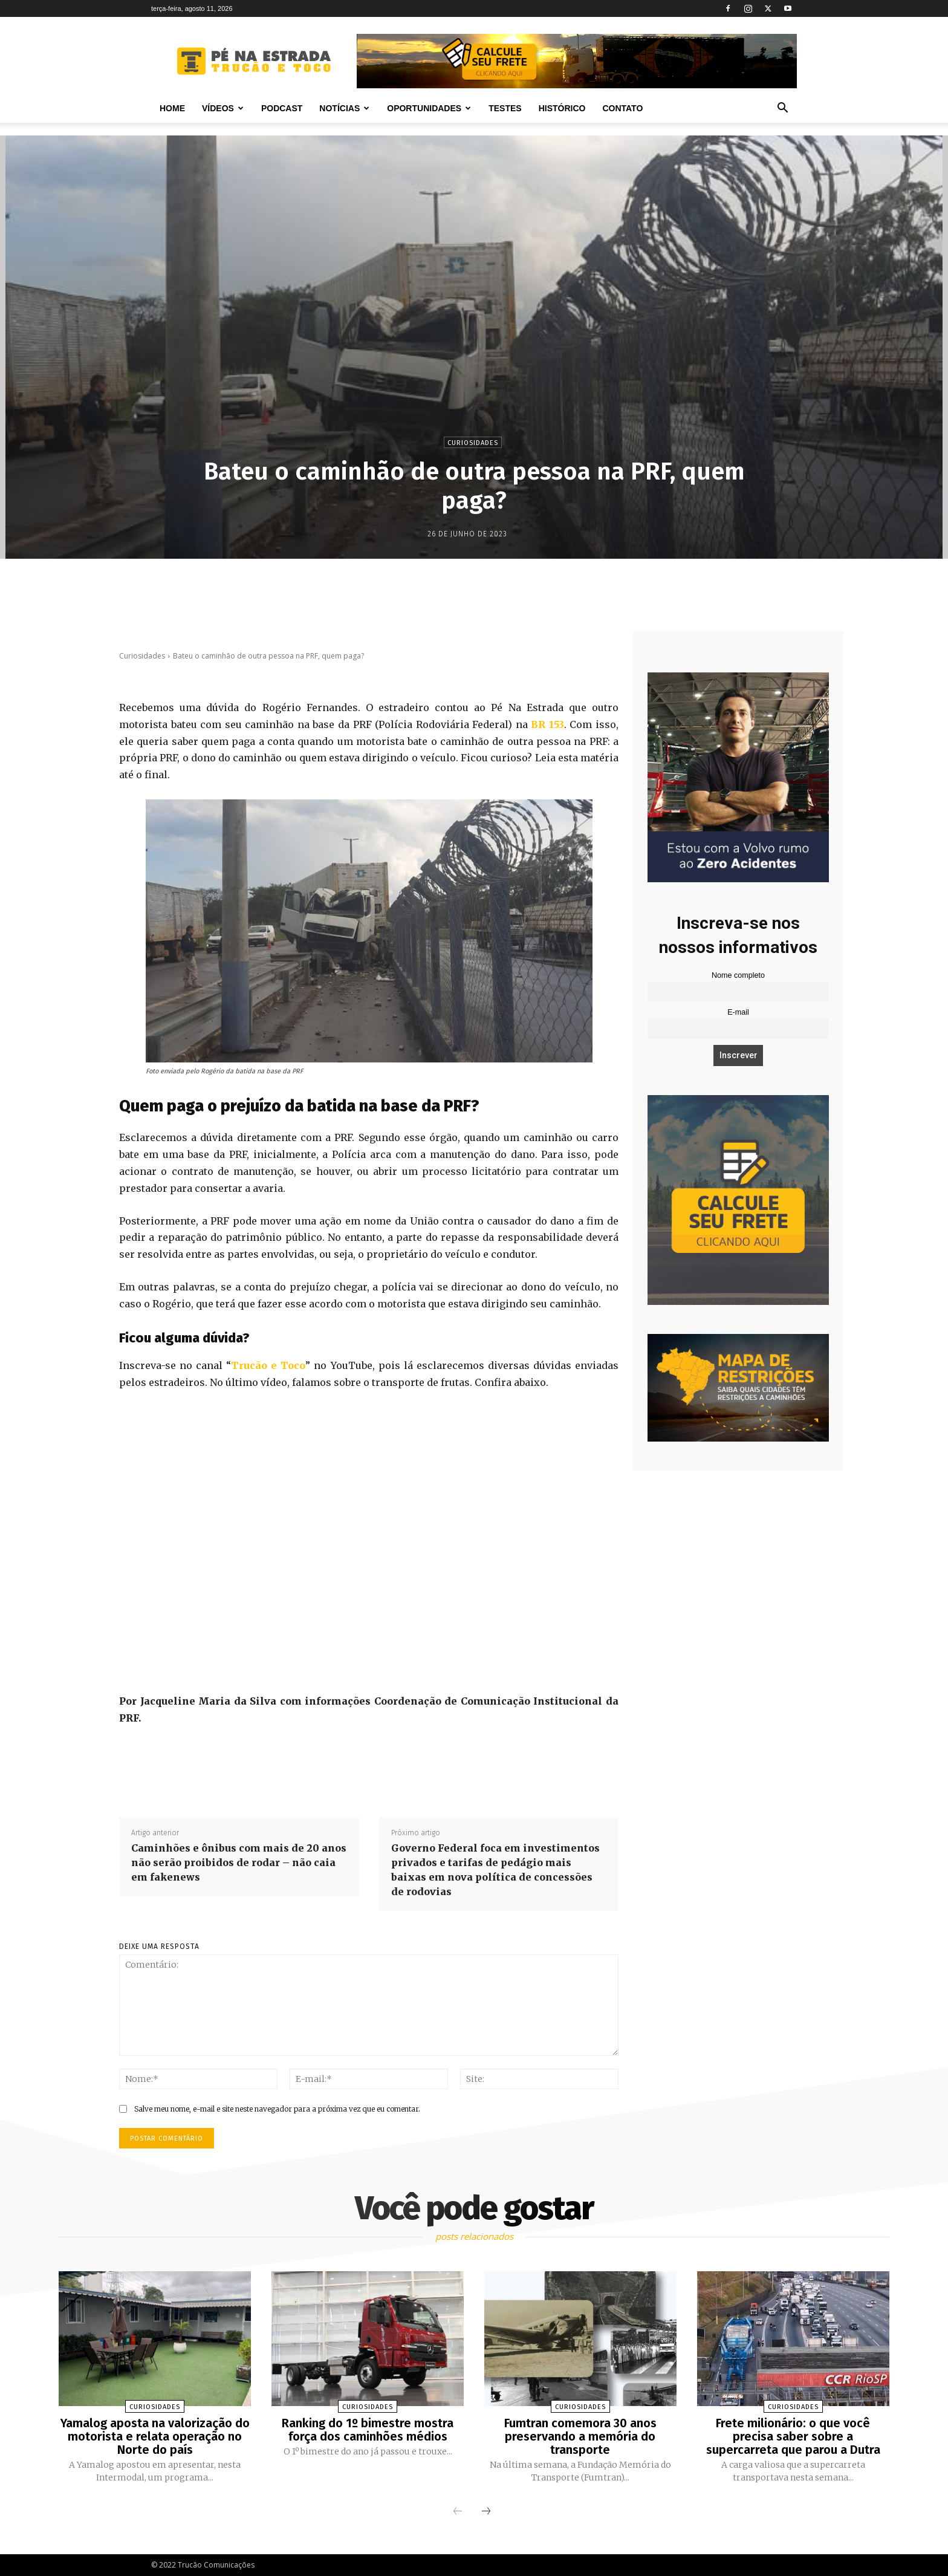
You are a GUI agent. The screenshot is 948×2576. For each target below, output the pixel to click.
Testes (505, 108)
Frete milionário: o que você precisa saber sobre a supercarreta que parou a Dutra (793, 2436)
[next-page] (486, 2512)
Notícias (344, 108)
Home (172, 108)
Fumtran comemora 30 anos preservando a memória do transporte (580, 2436)
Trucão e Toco (268, 1365)
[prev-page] (458, 2512)
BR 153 (547, 724)
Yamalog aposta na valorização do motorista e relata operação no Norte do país (155, 2436)
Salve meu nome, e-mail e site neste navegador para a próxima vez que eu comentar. (277, 2108)
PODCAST (281, 108)
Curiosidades (473, 442)
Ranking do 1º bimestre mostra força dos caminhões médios (367, 2430)
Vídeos (223, 108)
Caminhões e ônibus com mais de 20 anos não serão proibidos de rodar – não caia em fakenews (238, 1862)
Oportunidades (429, 108)
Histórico (562, 108)
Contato (622, 108)
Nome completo (738, 975)
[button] (782, 109)
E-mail (738, 1012)
